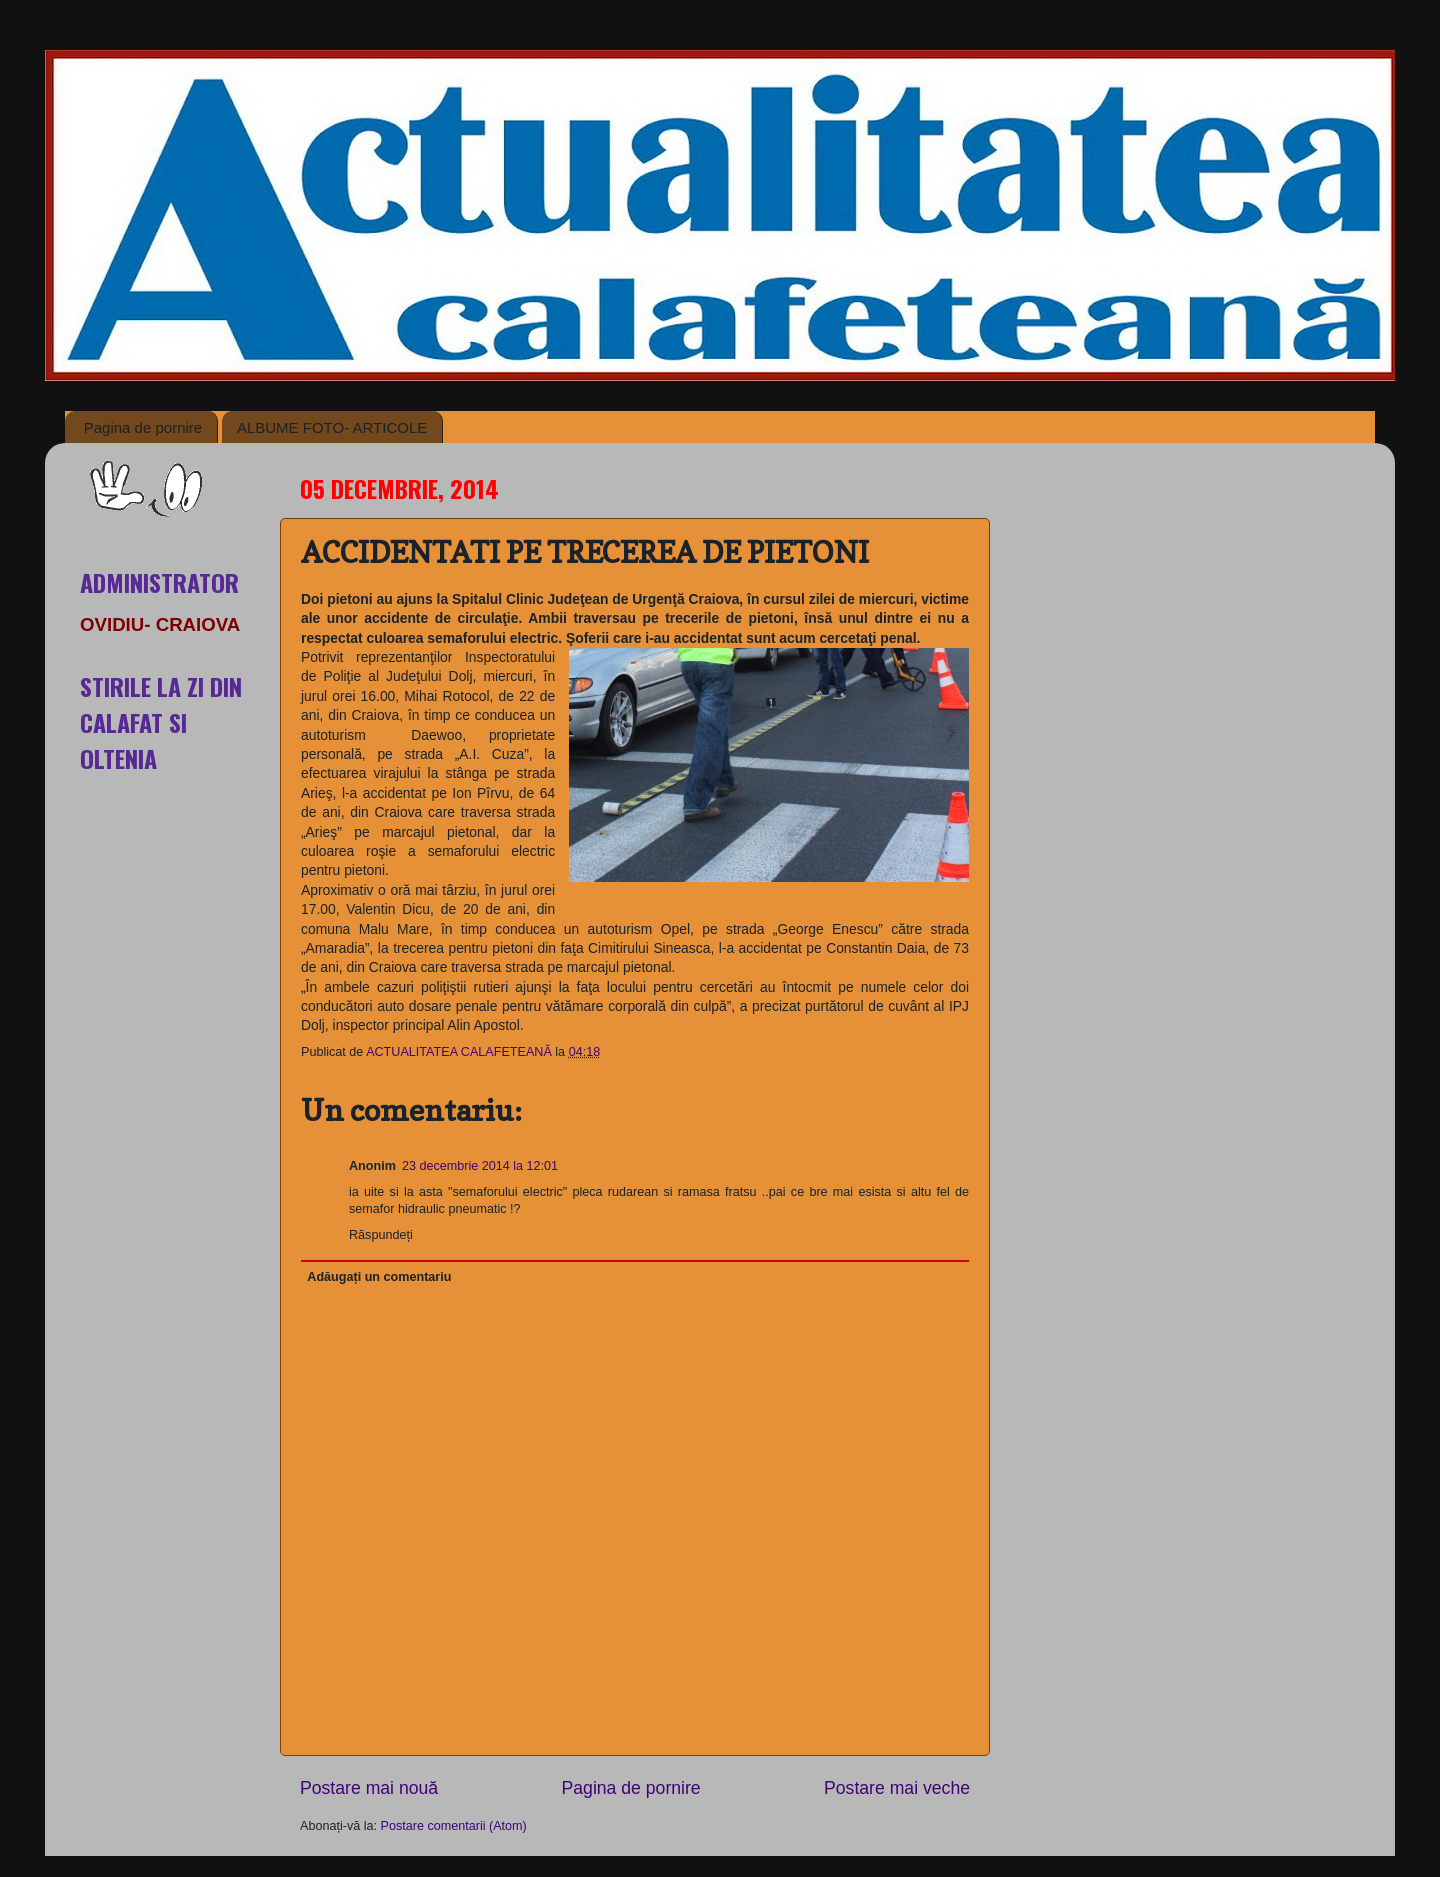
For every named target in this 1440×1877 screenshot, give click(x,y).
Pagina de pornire (143, 427)
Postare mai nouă (369, 1788)
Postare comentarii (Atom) (454, 1826)
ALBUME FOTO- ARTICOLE (332, 427)
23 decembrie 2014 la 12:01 (480, 1166)
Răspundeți (381, 1235)
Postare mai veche (897, 1788)
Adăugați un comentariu (379, 1277)
